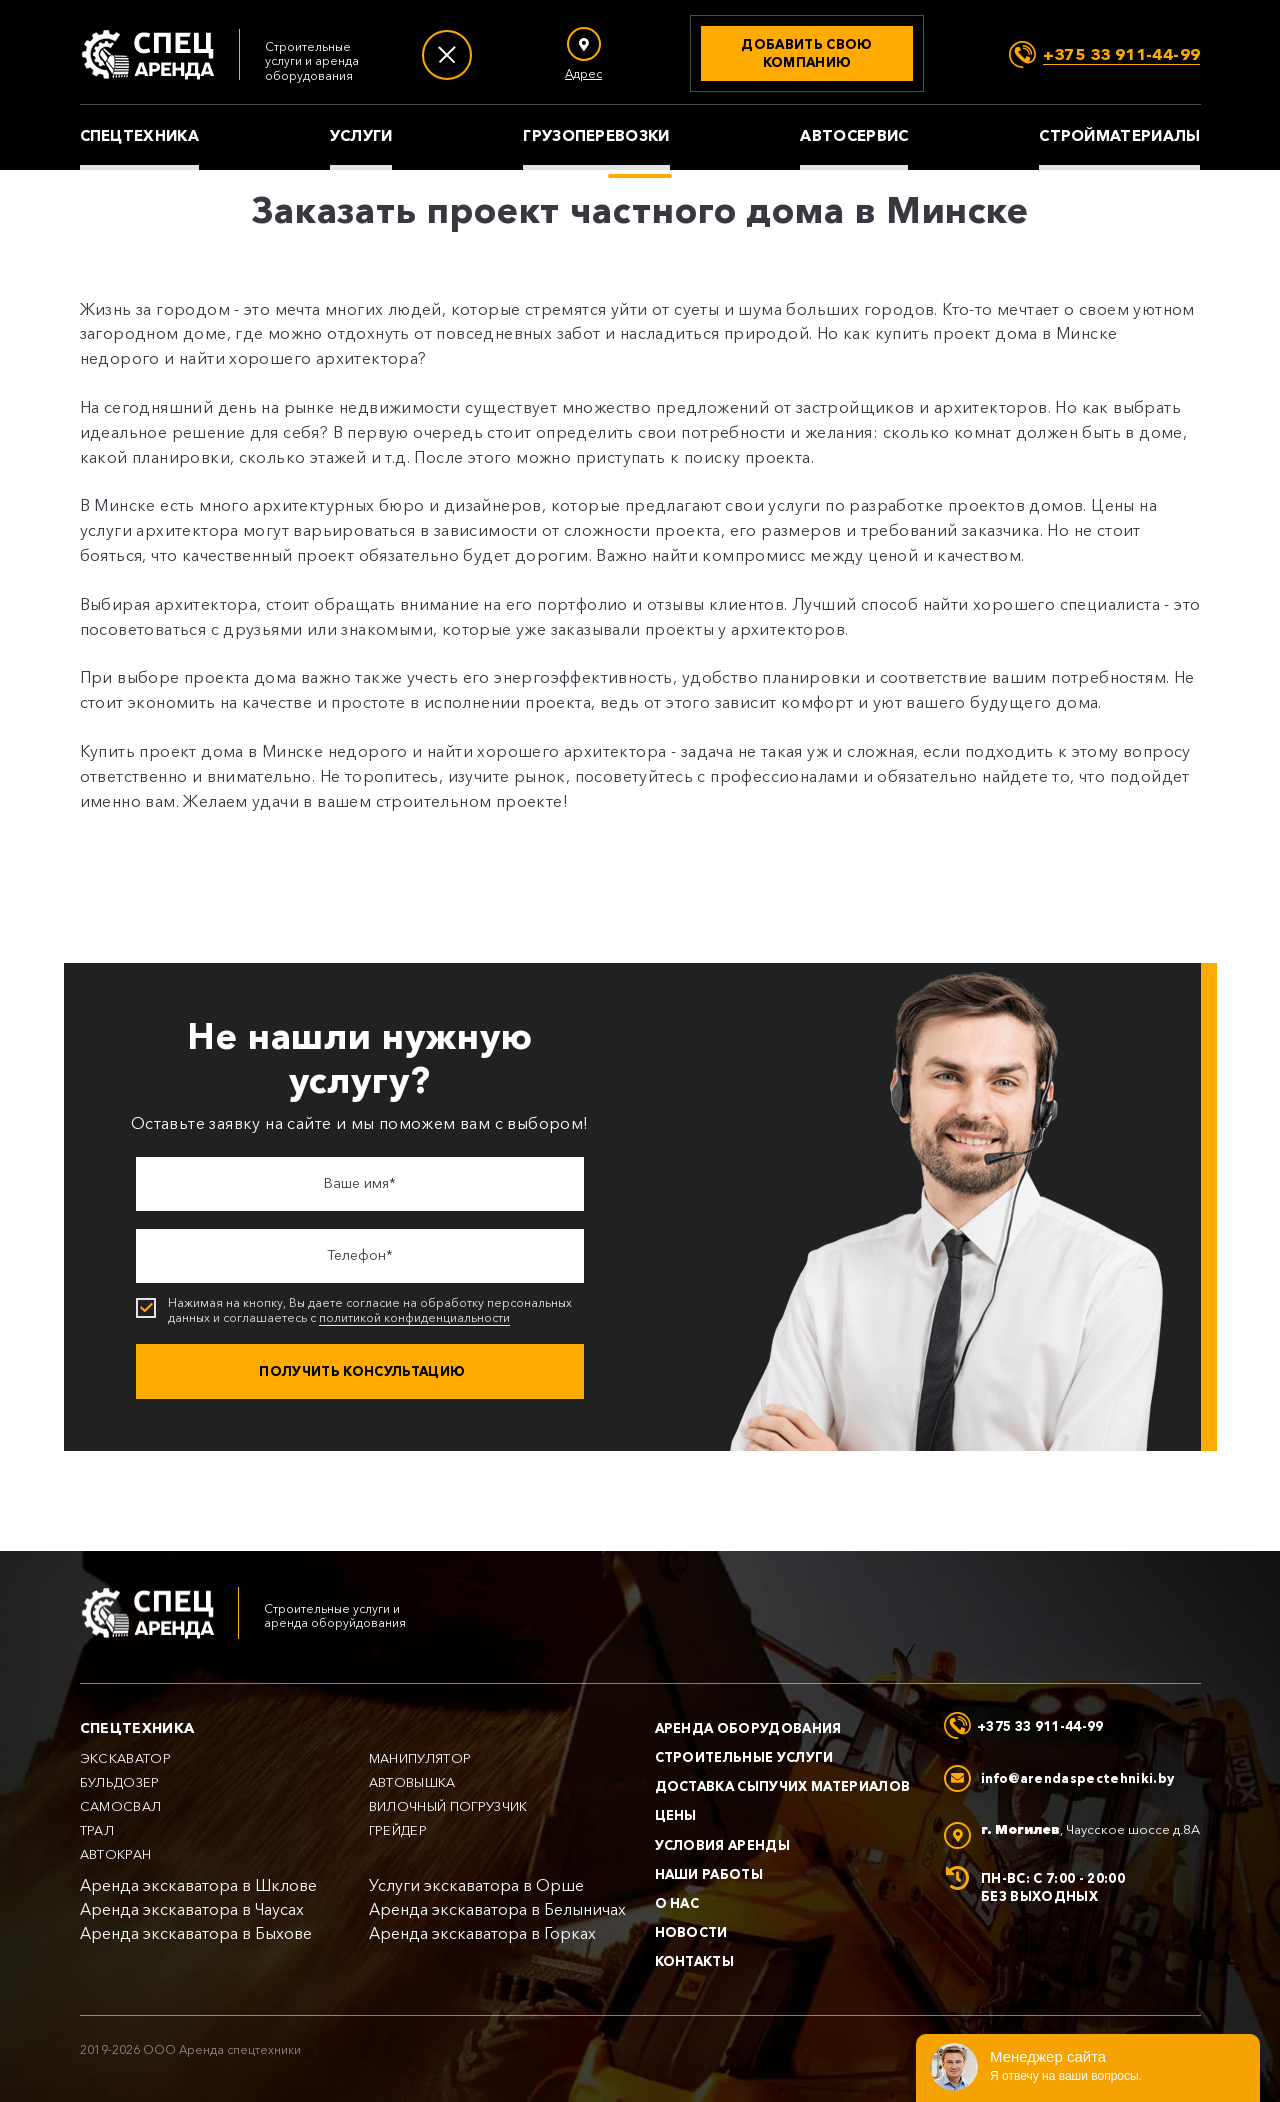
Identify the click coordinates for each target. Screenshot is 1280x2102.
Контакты (695, 1961)
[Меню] (447, 55)
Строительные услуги (744, 1757)
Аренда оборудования (748, 1728)
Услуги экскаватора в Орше (476, 1885)
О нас (677, 1903)
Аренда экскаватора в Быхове (196, 1933)
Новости (691, 1932)
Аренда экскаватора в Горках (482, 1933)
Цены (676, 1815)
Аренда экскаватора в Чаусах (192, 1909)
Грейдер (398, 1830)
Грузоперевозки (596, 136)
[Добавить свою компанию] (807, 53)
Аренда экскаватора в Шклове (198, 1885)
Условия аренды (723, 1845)
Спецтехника (139, 136)
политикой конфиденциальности (414, 1318)
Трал (97, 1830)
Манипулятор (420, 1758)
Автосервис (854, 136)
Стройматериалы (1119, 136)
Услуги (361, 136)
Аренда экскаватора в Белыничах (497, 1909)
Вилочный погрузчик (448, 1806)
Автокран (116, 1854)
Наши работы (709, 1874)
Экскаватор (126, 1758)
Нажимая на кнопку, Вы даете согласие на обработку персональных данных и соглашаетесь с (362, 1311)
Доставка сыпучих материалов (783, 1786)
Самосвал (121, 1806)
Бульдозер (120, 1782)
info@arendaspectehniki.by (1077, 1778)
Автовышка (412, 1782)
